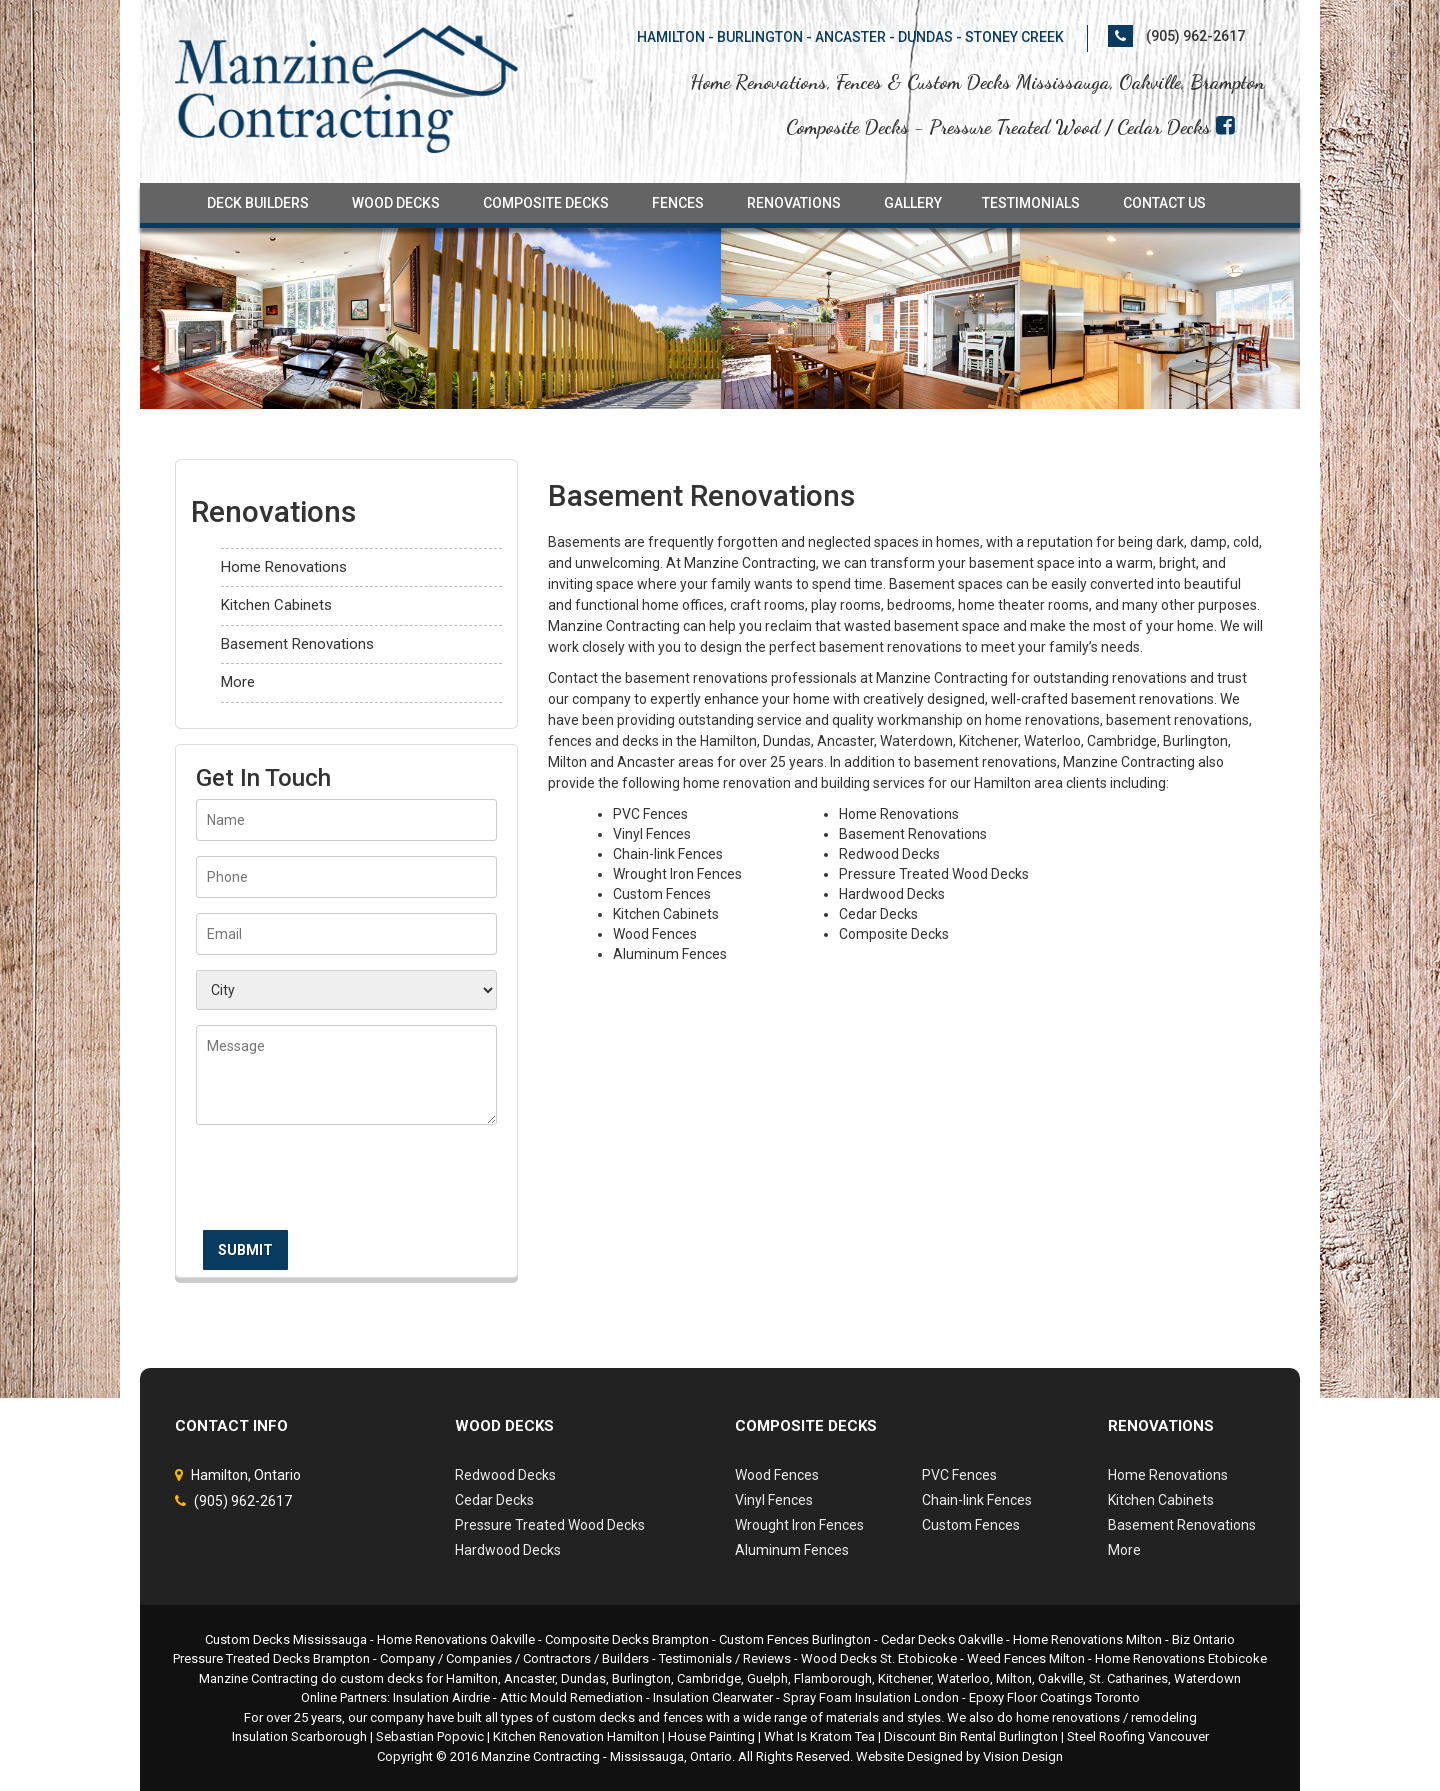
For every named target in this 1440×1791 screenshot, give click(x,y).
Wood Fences (777, 1475)
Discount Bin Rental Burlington (971, 1736)
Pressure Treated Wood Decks (550, 1525)
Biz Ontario (1203, 1639)
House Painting (711, 1736)
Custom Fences (971, 1525)
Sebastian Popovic (430, 1736)
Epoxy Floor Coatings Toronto (1054, 1697)
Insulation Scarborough (299, 1736)
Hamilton (472, 1678)
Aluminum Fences (792, 1550)
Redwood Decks (505, 1475)
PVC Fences (959, 1475)
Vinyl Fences (774, 1500)
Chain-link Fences (977, 1500)
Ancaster (529, 1678)
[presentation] (348, 1184)
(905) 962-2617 (1195, 36)
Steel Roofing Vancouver (1138, 1736)
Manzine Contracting (540, 1756)
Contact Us (1164, 203)
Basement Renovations (297, 644)
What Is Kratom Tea (819, 1736)
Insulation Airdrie (441, 1697)
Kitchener (904, 1678)
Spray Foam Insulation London (871, 1697)
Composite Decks (546, 203)
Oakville (1060, 1678)
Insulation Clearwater (713, 1697)
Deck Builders (258, 203)
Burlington (641, 1678)
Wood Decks (396, 203)
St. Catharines (1128, 1678)
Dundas (583, 1678)
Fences (678, 203)
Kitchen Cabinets (276, 605)
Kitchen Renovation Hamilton (576, 1736)
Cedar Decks (494, 1500)
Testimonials (1031, 203)
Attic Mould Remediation (571, 1697)
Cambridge (709, 1678)
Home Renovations (284, 567)
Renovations (794, 203)
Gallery (913, 203)
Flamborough (833, 1678)
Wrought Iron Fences (799, 1525)
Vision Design (1023, 1756)
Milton (1014, 1678)
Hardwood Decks (508, 1550)
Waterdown (1207, 1678)
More (238, 682)
